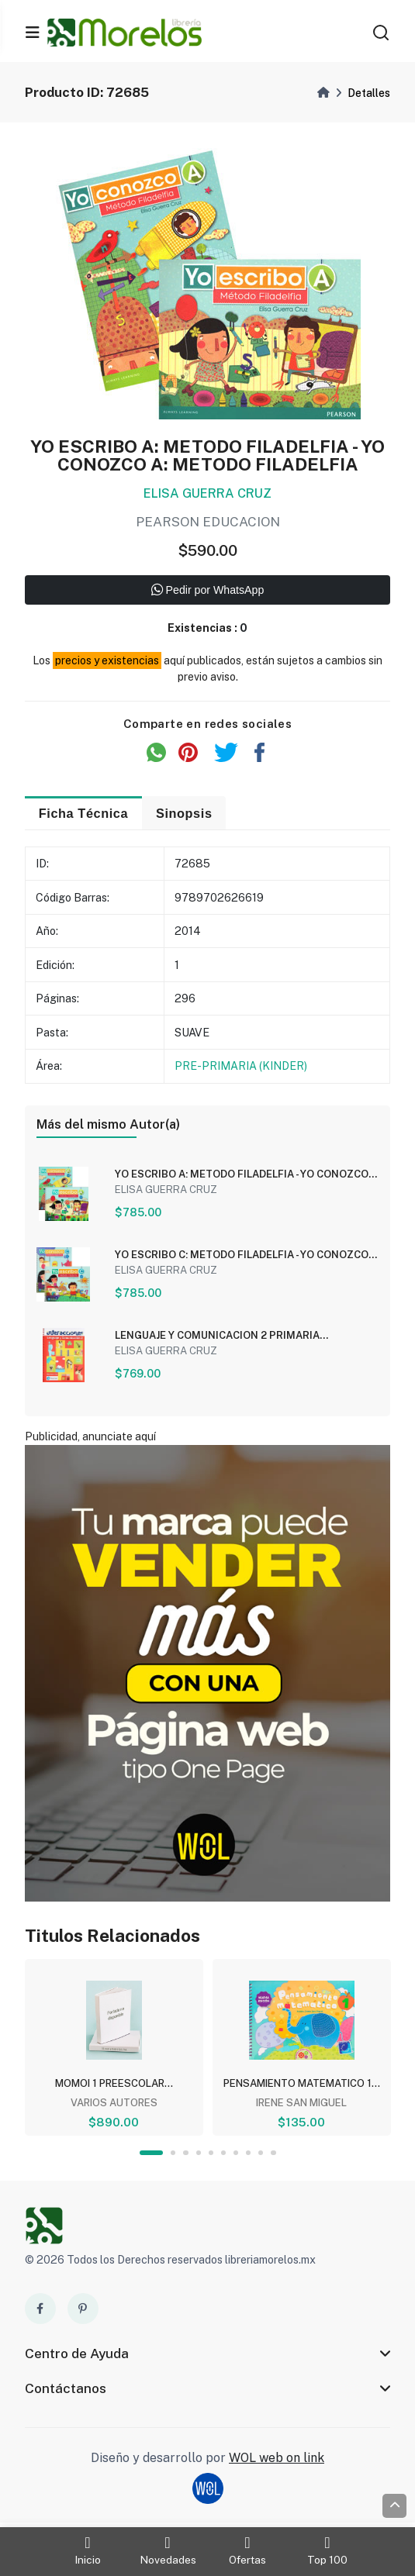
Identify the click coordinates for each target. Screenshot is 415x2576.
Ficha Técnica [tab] (85, 814)
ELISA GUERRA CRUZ (207, 494)
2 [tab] (173, 2155)
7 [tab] (235, 2155)
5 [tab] (211, 2155)
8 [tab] (249, 2155)
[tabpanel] (114, 2048)
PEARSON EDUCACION (207, 523)
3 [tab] (185, 2155)
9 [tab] (261, 2155)
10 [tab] (273, 2155)
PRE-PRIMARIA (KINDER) (241, 1067)
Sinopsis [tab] (187, 814)
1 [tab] (151, 2155)
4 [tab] (198, 2155)
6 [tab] (223, 2155)
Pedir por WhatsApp (207, 592)
